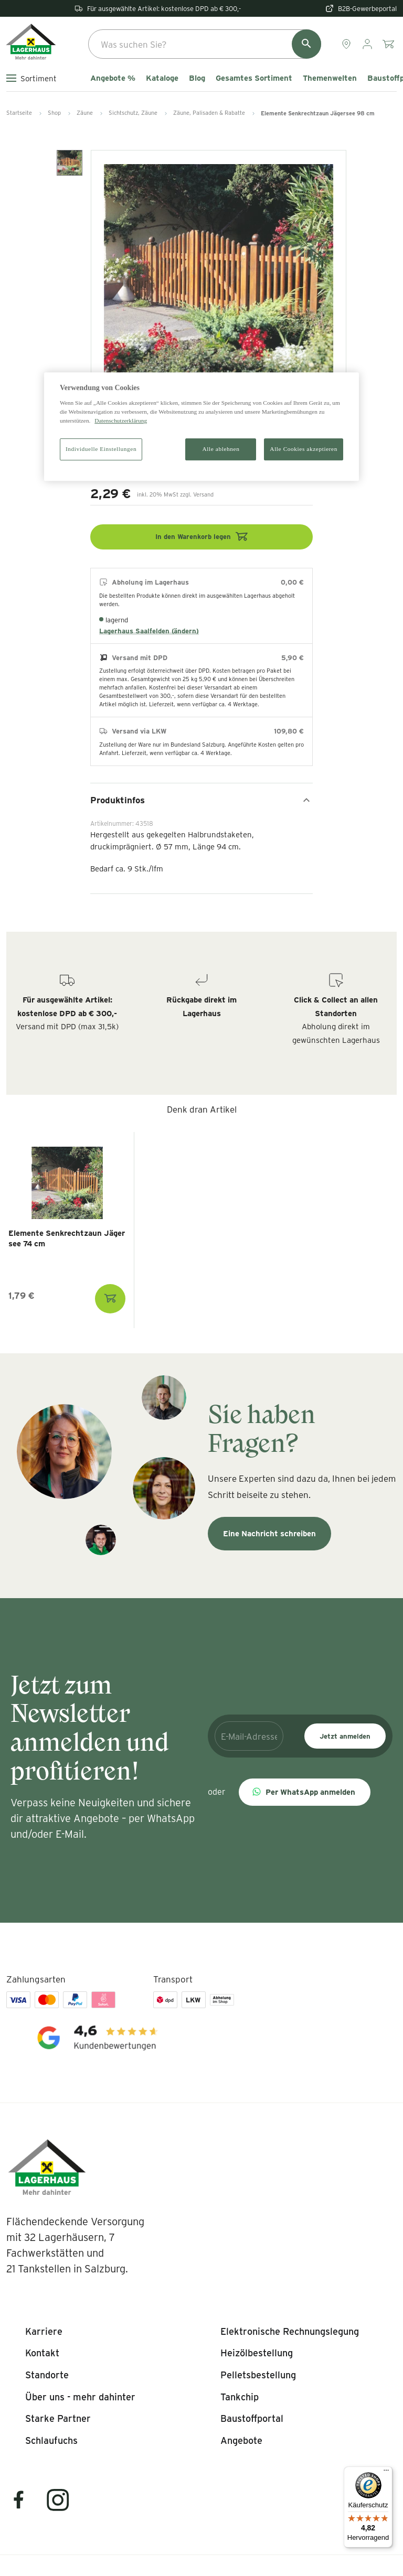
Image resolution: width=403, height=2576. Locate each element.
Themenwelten (330, 78)
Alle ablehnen (221, 449)
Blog (197, 78)
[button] (304, 1792)
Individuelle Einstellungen (101, 449)
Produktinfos (201, 800)
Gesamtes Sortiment (254, 78)
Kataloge (162, 78)
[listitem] (43, 2331)
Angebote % (112, 78)
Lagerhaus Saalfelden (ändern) (149, 631)
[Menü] (386, 2472)
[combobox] (204, 44)
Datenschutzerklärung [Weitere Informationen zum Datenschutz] (120, 420)
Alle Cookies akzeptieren (303, 449)
